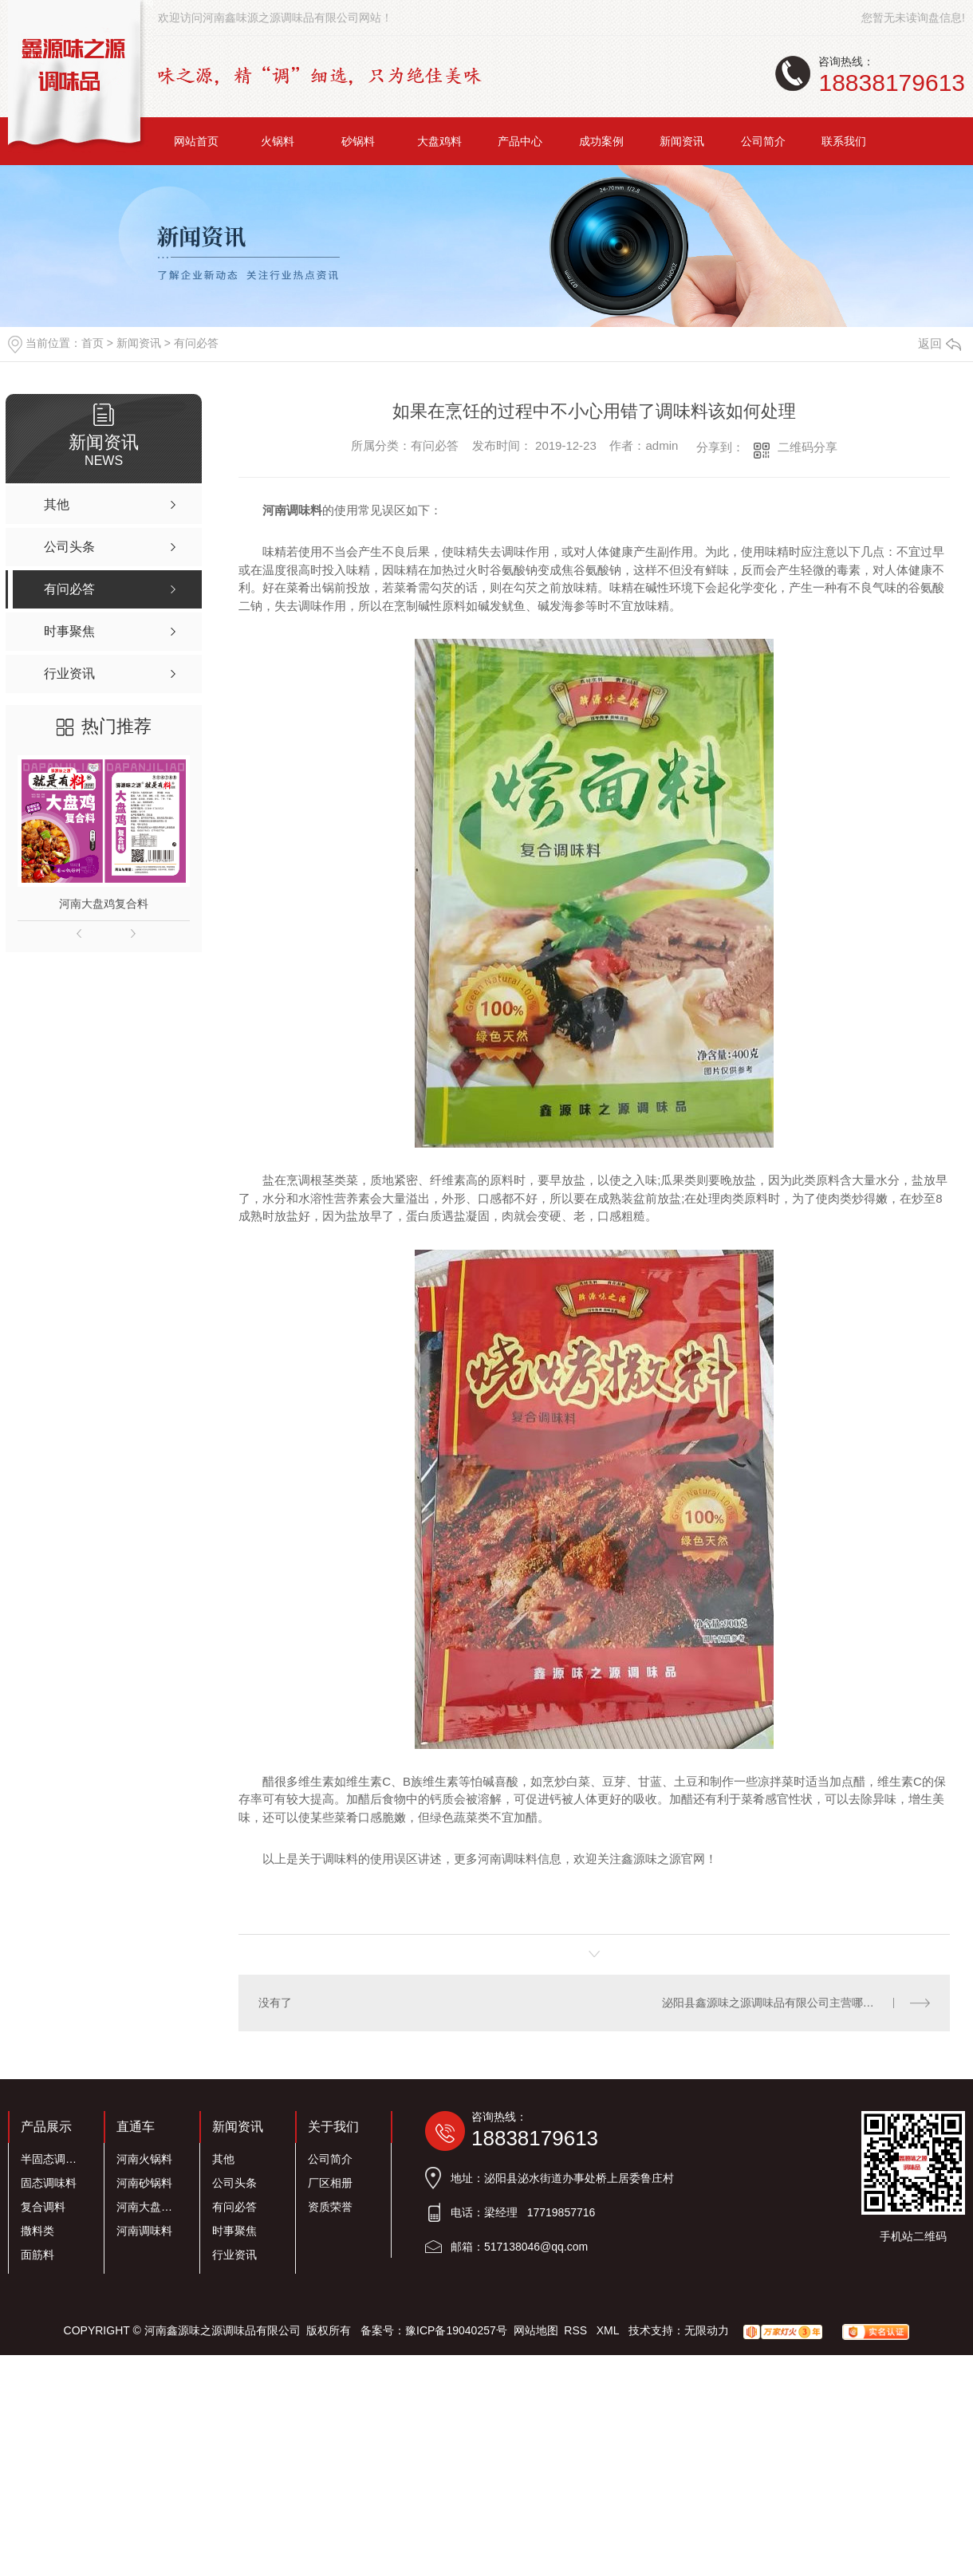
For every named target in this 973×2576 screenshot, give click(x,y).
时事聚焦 (234, 2230)
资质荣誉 (330, 2206)
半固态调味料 (53, 2159)
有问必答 (196, 343)
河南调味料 (144, 2230)
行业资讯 (234, 2254)
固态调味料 (49, 2182)
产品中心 (520, 141)
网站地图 (536, 2330)
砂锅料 (358, 141)
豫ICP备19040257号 (456, 2330)
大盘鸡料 (439, 141)
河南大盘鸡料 (149, 2206)
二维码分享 (807, 447)
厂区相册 (330, 2182)
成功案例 (601, 141)
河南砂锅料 (144, 2182)
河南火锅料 (144, 2159)
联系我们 (843, 141)
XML (609, 2330)
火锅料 (277, 141)
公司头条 (234, 2182)
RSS (577, 2330)
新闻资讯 (682, 141)
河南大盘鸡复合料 (103, 903)
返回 (939, 343)
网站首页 (196, 141)
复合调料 (43, 2206)
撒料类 (37, 2230)
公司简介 (763, 141)
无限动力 (706, 2330)
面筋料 (37, 2254)
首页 (92, 343)
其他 (223, 2159)
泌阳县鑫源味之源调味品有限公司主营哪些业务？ (785, 2002)
